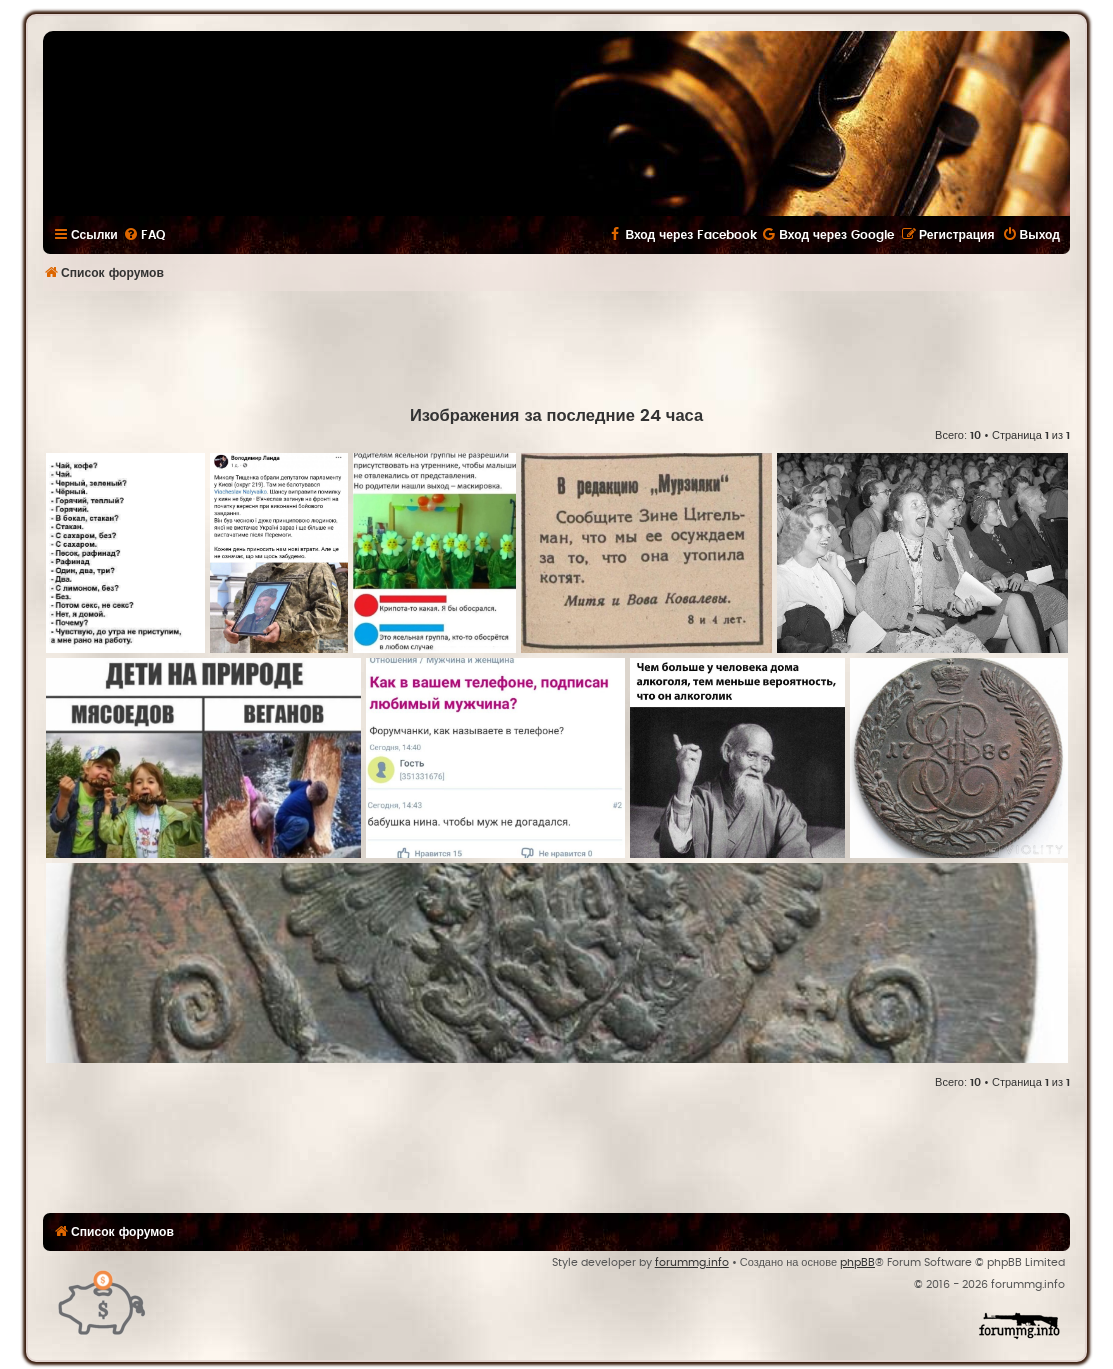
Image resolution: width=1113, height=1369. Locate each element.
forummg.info (692, 1262)
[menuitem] (144, 235)
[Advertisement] (557, 346)
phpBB (857, 1262)
